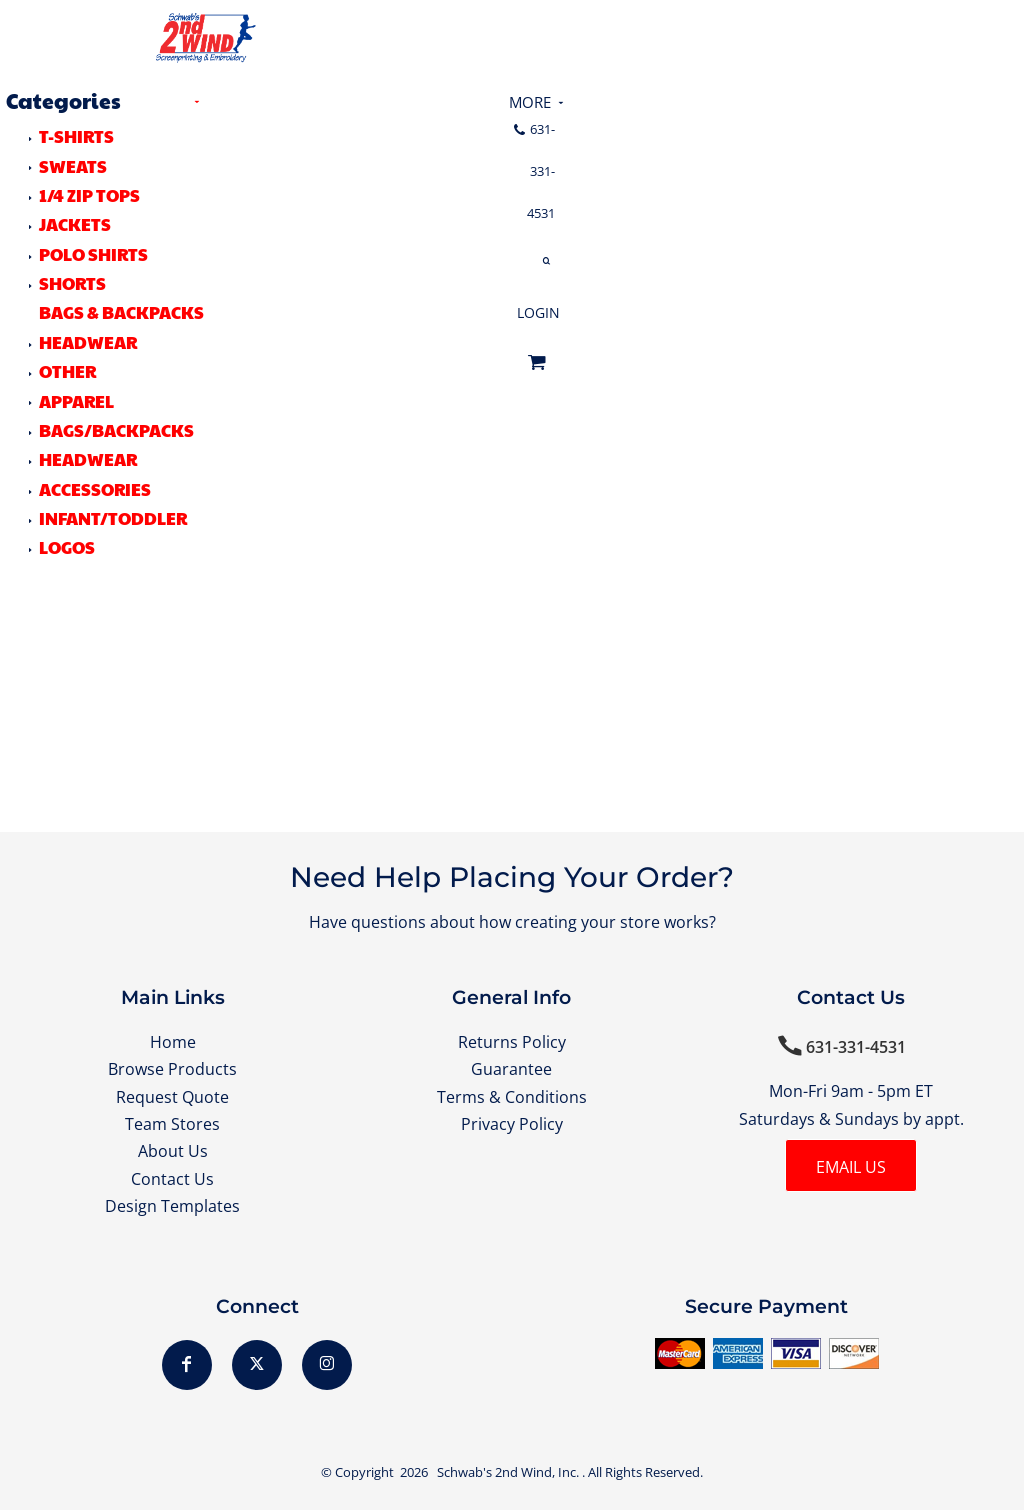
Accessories (95, 489)
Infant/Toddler (113, 518)
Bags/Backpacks (116, 430)
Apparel (76, 401)
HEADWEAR (88, 342)
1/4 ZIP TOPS (89, 195)
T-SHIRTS (76, 136)
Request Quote (172, 1097)
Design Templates (172, 1206)
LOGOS (67, 547)
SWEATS (73, 166)
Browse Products (172, 1069)
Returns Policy (512, 1042)
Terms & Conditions (512, 1097)
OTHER (67, 371)
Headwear (88, 459)
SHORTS (72, 283)
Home (173, 1042)
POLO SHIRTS (93, 254)
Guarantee (511, 1069)
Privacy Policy (512, 1124)
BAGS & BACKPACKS (121, 312)
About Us (173, 1151)
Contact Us (172, 1179)
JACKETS (75, 224)
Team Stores (172, 1124)
